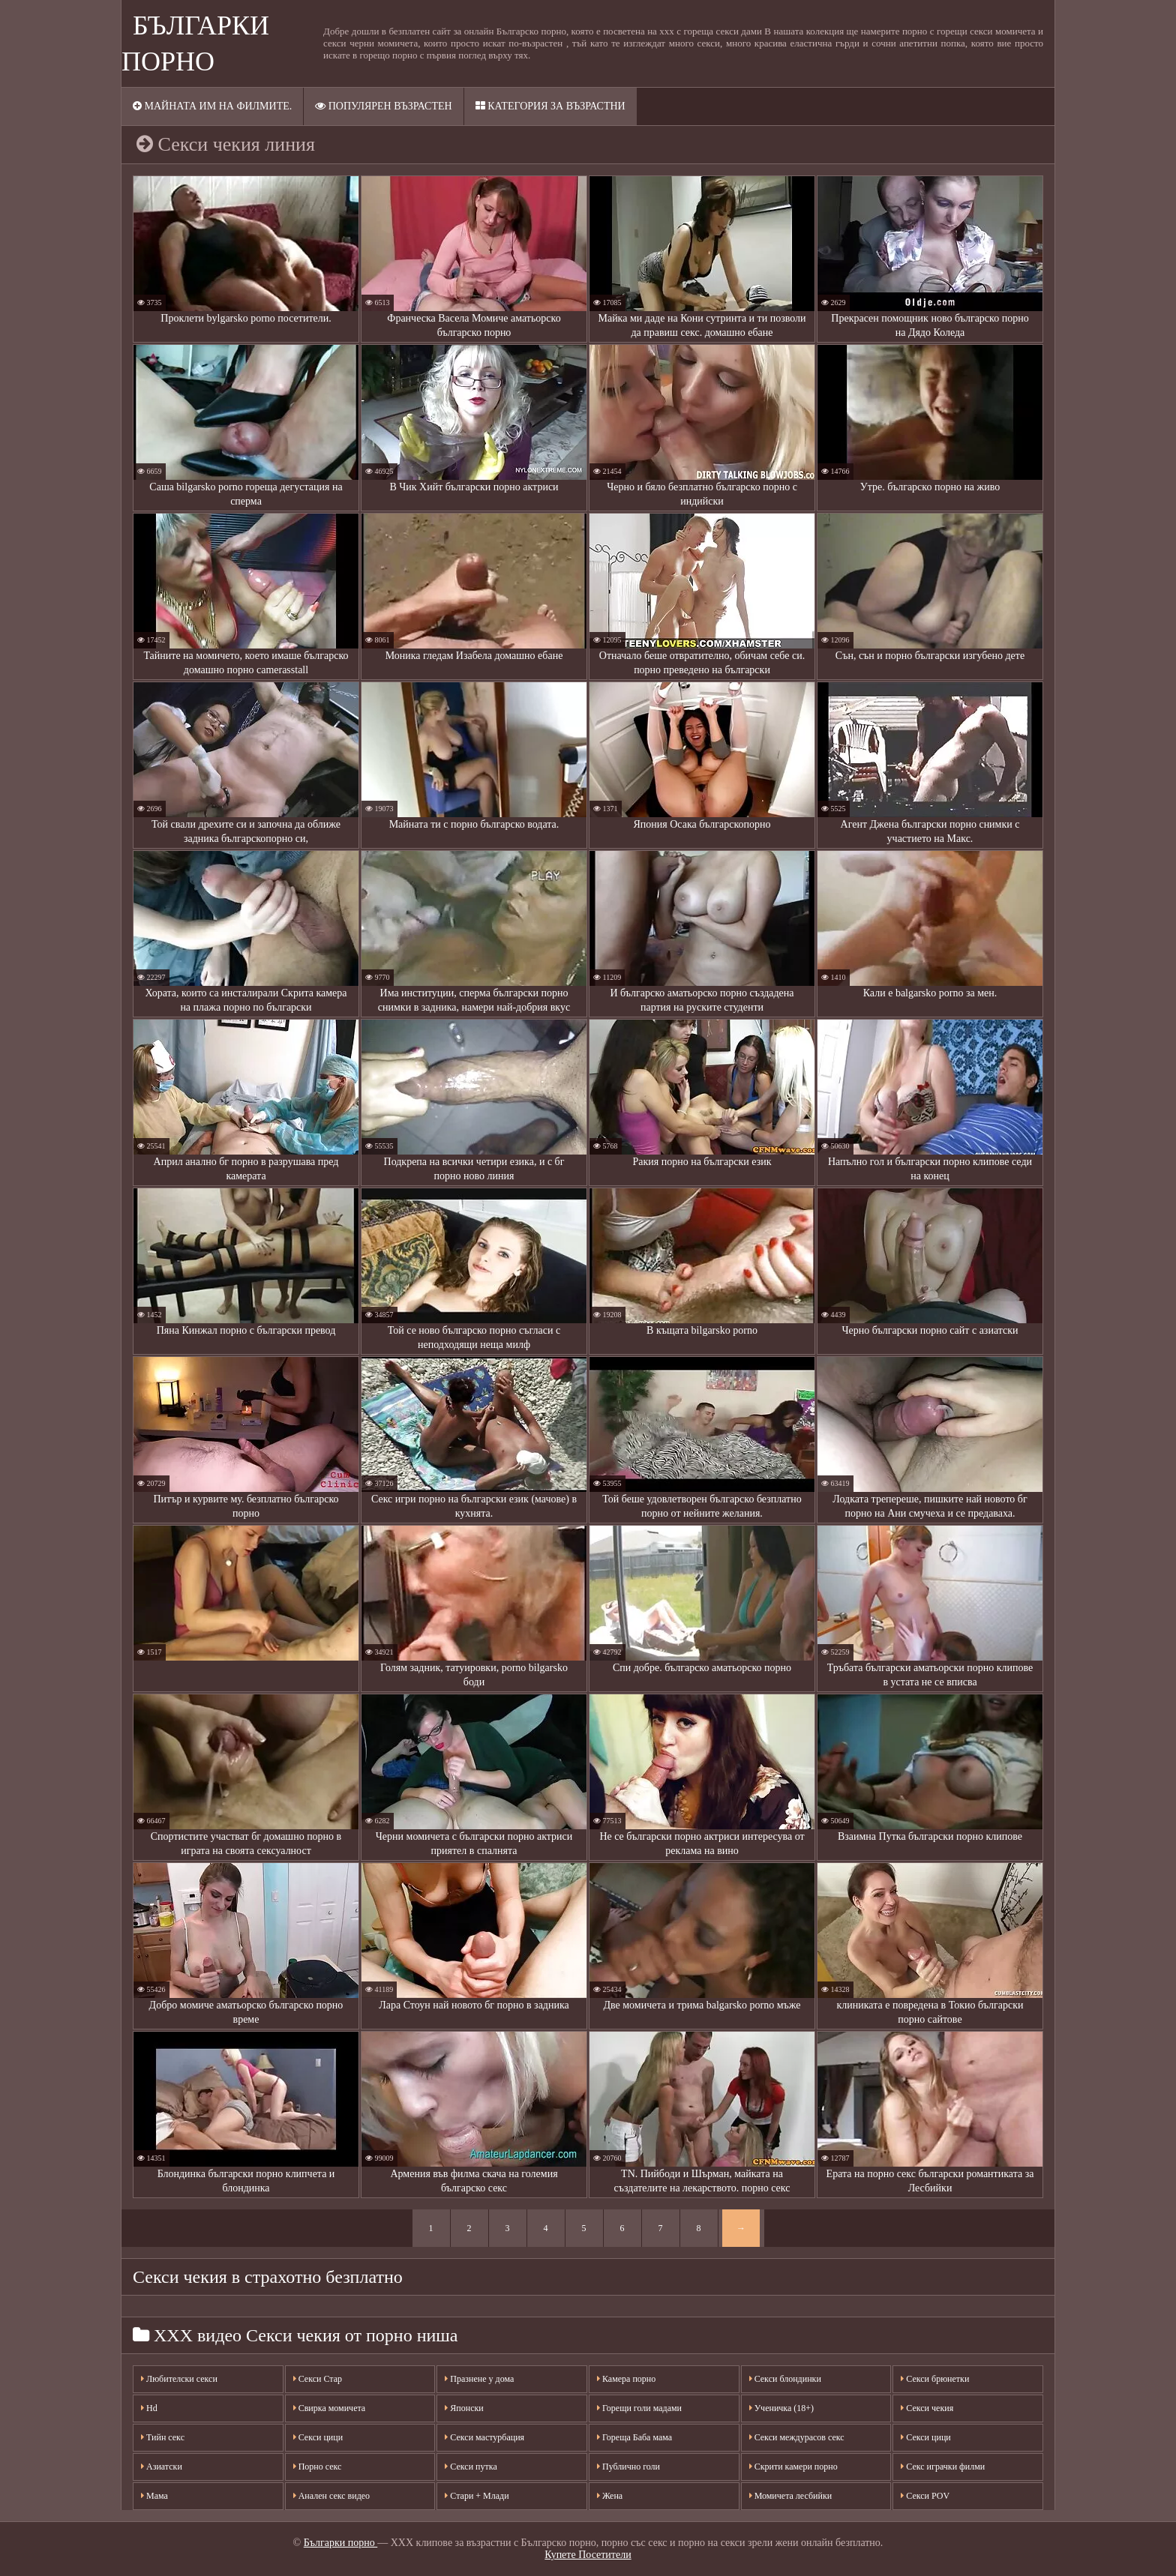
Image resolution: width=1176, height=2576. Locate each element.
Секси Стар (317, 2379)
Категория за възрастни (551, 106)
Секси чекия (927, 2408)
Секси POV (925, 2496)
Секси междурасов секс (796, 2437)
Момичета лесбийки (790, 2496)
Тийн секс (162, 2437)
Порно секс (317, 2466)
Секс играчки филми (943, 2466)
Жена (609, 2496)
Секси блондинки (785, 2379)
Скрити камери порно (793, 2466)
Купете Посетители (587, 2554)
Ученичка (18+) (781, 2408)
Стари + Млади (476, 2496)
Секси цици (318, 2437)
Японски (464, 2408)
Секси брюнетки (935, 2379)
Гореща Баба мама (634, 2437)
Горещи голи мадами (639, 2408)
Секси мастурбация (484, 2437)
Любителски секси (179, 2379)
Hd (149, 2408)
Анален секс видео (331, 2496)
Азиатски (161, 2466)
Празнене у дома (479, 2379)
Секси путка (470, 2466)
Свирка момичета (329, 2408)
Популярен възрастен (383, 106)
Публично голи (628, 2466)
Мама (154, 2496)
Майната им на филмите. (212, 106)
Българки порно (341, 2542)
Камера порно (626, 2379)
